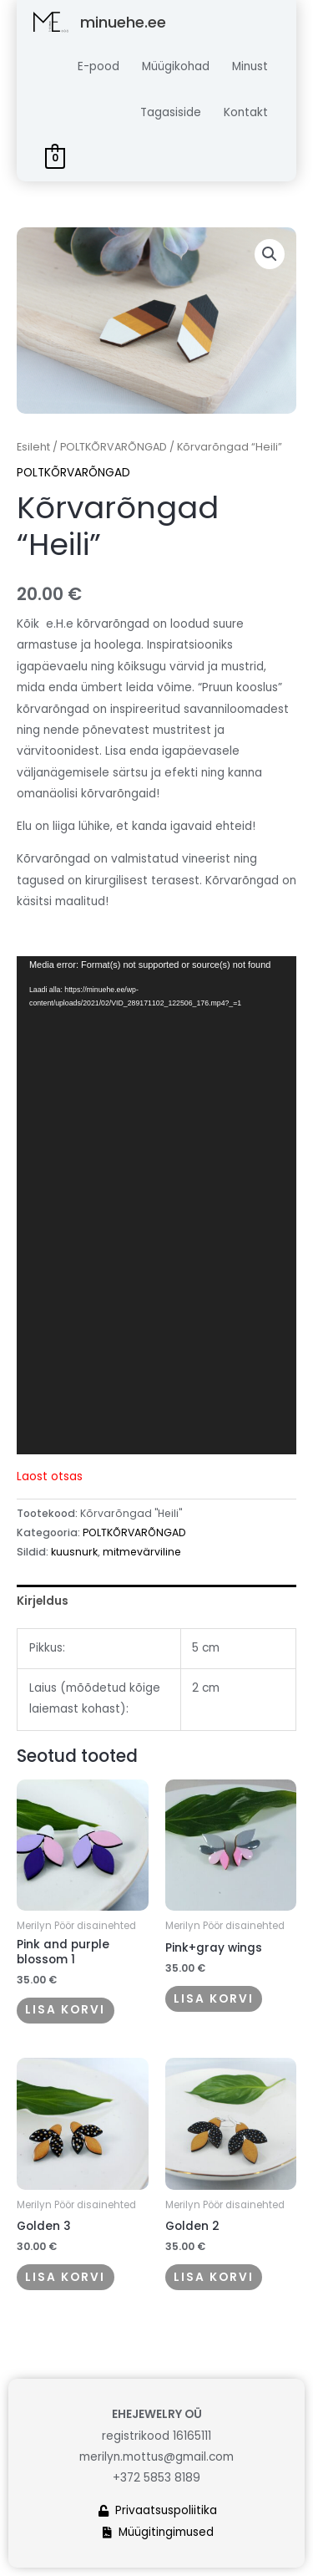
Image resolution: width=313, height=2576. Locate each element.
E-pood (98, 66)
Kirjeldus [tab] (42, 1601)
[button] (270, 254)
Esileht (33, 447)
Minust (250, 66)
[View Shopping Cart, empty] (55, 158)
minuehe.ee (123, 22)
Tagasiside (170, 112)
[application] (156, 1205)
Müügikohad (176, 66)
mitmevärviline (142, 1552)
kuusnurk (74, 1552)
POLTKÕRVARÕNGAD (113, 447)
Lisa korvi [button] (65, 2010)
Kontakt (246, 112)
